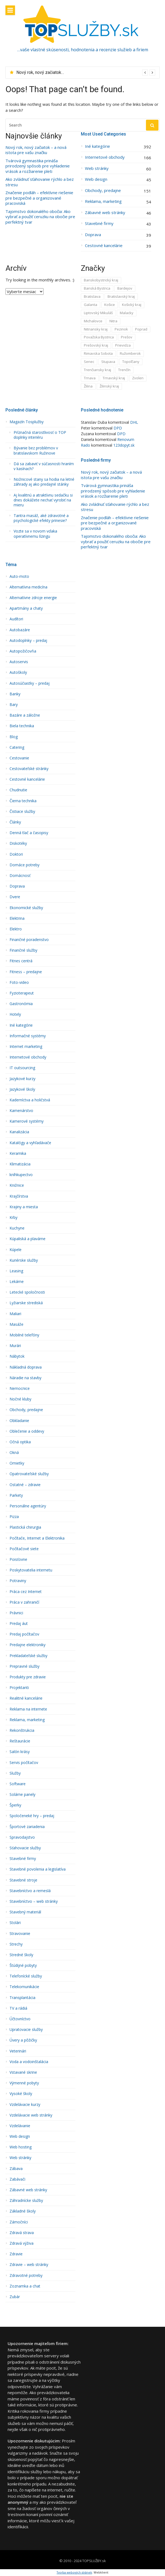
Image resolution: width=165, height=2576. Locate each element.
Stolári (15, 1922)
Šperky (15, 1805)
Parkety (16, 1495)
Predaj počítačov (24, 1634)
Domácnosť (20, 875)
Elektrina (17, 918)
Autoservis (19, 661)
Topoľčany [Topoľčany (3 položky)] (130, 361)
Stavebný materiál (25, 1912)
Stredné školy (21, 1954)
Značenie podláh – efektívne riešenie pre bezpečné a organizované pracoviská (39, 198)
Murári (15, 1345)
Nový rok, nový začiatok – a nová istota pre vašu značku (35, 150)
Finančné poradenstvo (29, 939)
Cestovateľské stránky (29, 768)
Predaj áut (19, 1623)
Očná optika (20, 1441)
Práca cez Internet (26, 1591)
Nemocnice (20, 1388)
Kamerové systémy (27, 1121)
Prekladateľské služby (28, 1655)
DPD (118, 428)
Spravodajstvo (22, 1837)
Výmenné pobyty (24, 2083)
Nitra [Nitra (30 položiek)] (113, 320)
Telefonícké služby (26, 1976)
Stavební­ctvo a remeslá (30, 1890)
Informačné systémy (28, 1035)
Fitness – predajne (26, 971)
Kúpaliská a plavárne (27, 1238)
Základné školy (23, 2211)
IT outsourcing (22, 1067)
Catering (17, 747)
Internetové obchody (105, 157)
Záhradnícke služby (26, 2200)
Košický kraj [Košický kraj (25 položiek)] (131, 304)
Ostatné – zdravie (25, 1484)
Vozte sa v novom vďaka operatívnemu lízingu (35, 534)
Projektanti (19, 1687)
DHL (134, 422)
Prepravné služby (24, 1666)
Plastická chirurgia (25, 1527)
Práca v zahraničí (24, 1602)
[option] (85, 73)
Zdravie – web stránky (29, 2264)
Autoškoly (18, 672)
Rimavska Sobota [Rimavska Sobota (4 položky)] (98, 353)
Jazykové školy (22, 1089)
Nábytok (17, 1356)
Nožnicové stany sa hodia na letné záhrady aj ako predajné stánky (44, 482)
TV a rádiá (18, 2008)
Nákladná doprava (26, 1367)
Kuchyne (17, 1228)
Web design (96, 179)
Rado (85, 445)
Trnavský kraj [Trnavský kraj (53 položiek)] (114, 377)
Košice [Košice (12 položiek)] (109, 304)
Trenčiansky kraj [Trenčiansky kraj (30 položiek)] (97, 369)
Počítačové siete (24, 1548)
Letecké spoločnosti (27, 1292)
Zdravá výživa (21, 2243)
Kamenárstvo (21, 1110)
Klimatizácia (20, 1164)
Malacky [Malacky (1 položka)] (126, 312)
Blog (14, 736)
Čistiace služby (22, 811)
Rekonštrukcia (22, 1730)
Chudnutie (18, 789)
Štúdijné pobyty (23, 1965)
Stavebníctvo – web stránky (34, 1901)
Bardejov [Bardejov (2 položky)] (124, 288)
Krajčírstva (19, 1196)
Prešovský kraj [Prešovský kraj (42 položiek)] (96, 345)
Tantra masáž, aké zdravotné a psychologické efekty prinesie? (41, 518)
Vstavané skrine (23, 2072)
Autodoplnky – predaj (28, 640)
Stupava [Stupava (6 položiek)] (108, 361)
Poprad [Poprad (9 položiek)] (141, 329)
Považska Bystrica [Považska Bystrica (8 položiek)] (99, 337)
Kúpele (16, 1249)
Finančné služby (23, 950)
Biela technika (22, 725)
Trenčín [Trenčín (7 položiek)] (124, 369)
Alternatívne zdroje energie (33, 597)
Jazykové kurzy (22, 1078)
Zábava (16, 2168)
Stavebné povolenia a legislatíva (38, 1869)
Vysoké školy (21, 2093)
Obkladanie (19, 1420)
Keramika (18, 1153)
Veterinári (18, 2051)
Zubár (15, 2296)
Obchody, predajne (103, 190)
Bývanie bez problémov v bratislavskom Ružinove (36, 450)
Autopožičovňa (23, 651)
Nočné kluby (20, 1399)
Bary (14, 704)
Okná (14, 1452)
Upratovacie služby (26, 2029)
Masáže (16, 1324)
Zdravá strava (22, 2232)
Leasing (16, 1271)
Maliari (15, 1313)
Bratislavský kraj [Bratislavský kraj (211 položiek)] (121, 296)
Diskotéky (18, 843)
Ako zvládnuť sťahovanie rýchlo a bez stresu (39, 182)
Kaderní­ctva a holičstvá (30, 1100)
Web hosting (21, 2147)
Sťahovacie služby (25, 1847)
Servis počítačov (24, 1762)
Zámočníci (19, 2222)
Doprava (93, 234)
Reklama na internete (28, 1709)
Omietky (17, 1463)
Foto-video (19, 982)
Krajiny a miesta (24, 1206)
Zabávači (17, 2179)
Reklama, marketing (103, 201)
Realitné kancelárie (26, 1698)
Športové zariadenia (27, 1826)
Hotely (15, 1014)
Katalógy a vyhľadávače (30, 1142)
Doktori (16, 854)
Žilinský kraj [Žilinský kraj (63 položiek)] (109, 386)
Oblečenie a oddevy (27, 1431)
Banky (15, 694)
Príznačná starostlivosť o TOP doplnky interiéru (40, 435)
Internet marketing (26, 1046)
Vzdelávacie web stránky (31, 2115)
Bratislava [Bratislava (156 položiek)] (92, 296)
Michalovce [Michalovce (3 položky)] (93, 320)
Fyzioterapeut (22, 993)
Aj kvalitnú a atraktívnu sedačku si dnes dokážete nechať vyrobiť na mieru (43, 500)
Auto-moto (19, 576)
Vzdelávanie (20, 2125)
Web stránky (97, 168)
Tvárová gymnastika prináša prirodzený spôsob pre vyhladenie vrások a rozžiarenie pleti (37, 166)
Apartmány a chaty (26, 608)
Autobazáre (20, 629)
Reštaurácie (20, 1741)
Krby (13, 1217)
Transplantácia (22, 1997)
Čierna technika (23, 800)
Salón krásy (20, 1751)
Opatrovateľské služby (29, 1473)
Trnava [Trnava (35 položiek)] (90, 377)
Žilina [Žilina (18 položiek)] (88, 386)
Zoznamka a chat (25, 2286)
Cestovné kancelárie (104, 245)
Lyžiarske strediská (26, 1302)
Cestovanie (19, 758)
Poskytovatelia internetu (31, 1570)
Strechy (16, 1944)
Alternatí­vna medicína (28, 587)
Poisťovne (18, 1559)
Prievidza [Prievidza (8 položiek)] (123, 345)
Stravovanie (20, 1933)
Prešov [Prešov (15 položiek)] (126, 337)
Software (18, 1783)
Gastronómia (21, 1003)
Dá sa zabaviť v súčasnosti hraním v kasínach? (44, 466)
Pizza (14, 1516)
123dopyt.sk (124, 445)
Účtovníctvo (20, 2018)
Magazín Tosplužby (27, 421)
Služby (15, 1773)
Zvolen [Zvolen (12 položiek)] (137, 377)
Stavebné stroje (23, 1880)
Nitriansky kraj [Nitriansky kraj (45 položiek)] (96, 329)
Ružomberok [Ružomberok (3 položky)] (130, 353)
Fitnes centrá (21, 960)
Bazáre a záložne (25, 715)
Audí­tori (16, 619)
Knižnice (17, 1185)
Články (15, 822)
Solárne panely (22, 1794)
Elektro (16, 929)
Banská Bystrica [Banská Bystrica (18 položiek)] (97, 288)
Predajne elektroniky (27, 1644)
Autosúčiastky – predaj (30, 683)
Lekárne (17, 1281)
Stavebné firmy (99, 223)
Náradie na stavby (25, 1377)
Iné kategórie (97, 146)
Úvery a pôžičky (23, 2040)
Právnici (16, 1612)
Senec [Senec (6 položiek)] (89, 361)
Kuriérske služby (24, 1260)
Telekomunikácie (24, 1986)
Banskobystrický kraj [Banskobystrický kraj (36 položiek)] (101, 280)
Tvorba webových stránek (74, 2572)
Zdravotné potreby (26, 2275)
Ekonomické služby (26, 907)
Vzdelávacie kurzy (25, 2104)
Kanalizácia (19, 1131)
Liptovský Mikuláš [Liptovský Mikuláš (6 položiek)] (98, 312)
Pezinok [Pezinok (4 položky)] (121, 329)
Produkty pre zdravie (28, 1677)
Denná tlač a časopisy (29, 832)
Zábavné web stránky (105, 212)
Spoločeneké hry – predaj (32, 1815)
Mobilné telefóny (24, 1335)
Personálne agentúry (28, 1506)
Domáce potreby (24, 864)
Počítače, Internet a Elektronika (37, 1538)
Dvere (15, 896)
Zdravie (16, 2254)
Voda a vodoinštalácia (29, 2061)
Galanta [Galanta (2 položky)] (90, 304)
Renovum (125, 439)
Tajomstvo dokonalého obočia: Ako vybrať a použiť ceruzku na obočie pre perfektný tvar (40, 217)
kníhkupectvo (21, 1174)
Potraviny (18, 1580)
